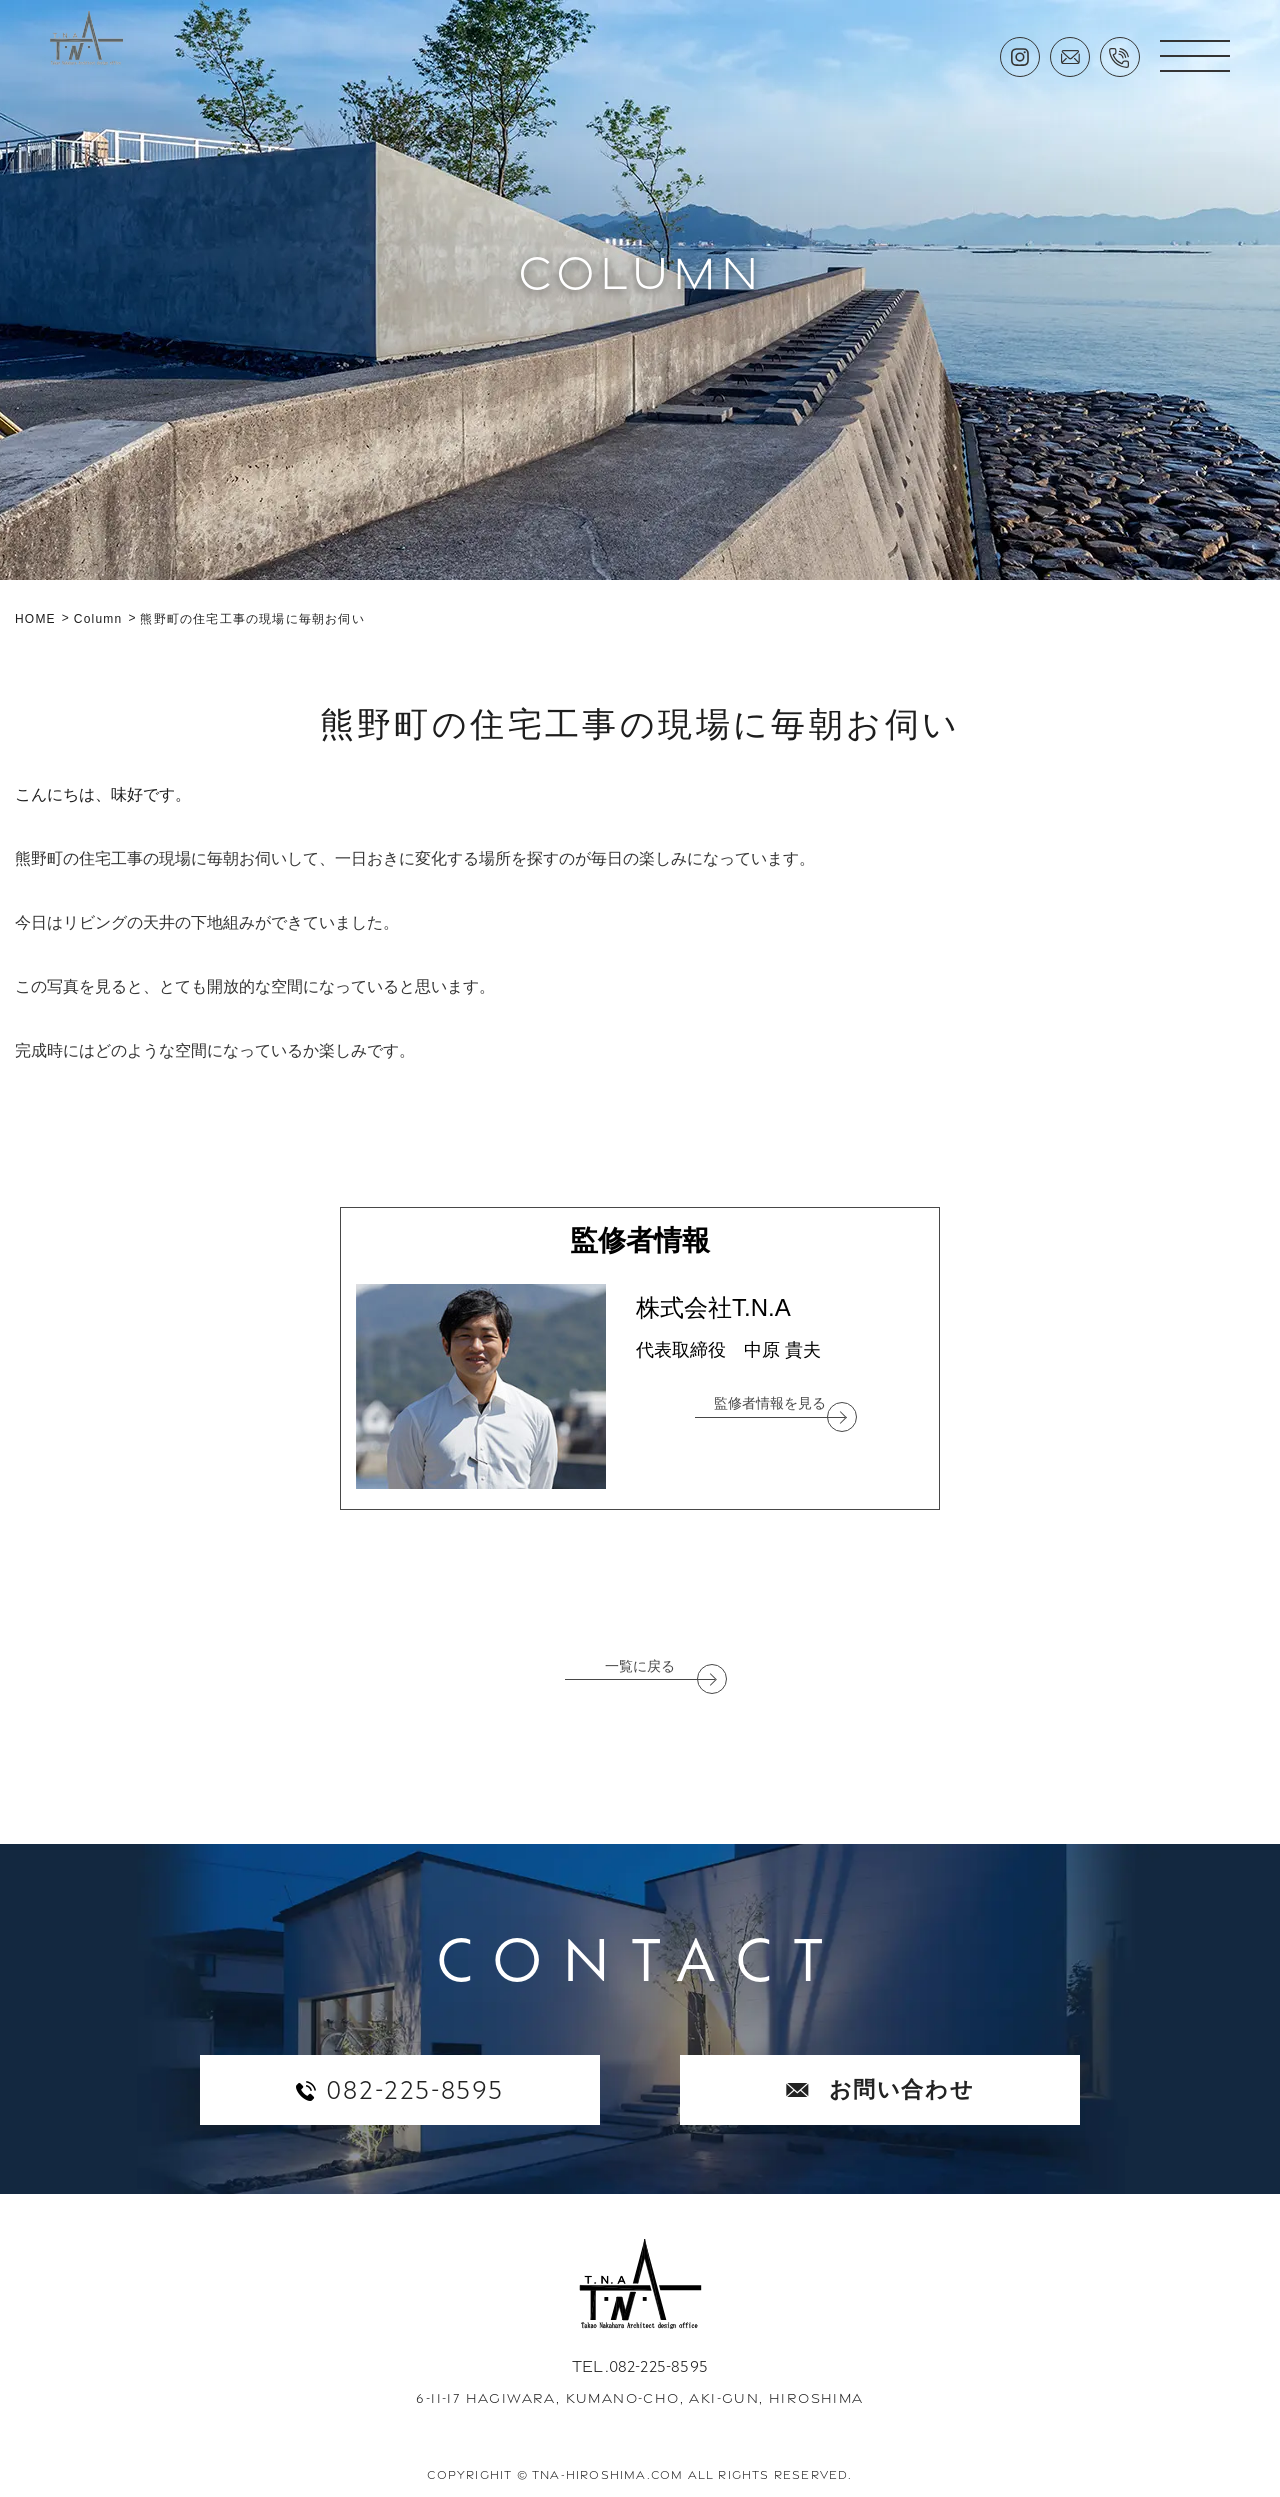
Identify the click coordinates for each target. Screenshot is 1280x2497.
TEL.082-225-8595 (640, 2366)
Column (98, 619)
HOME (35, 619)
